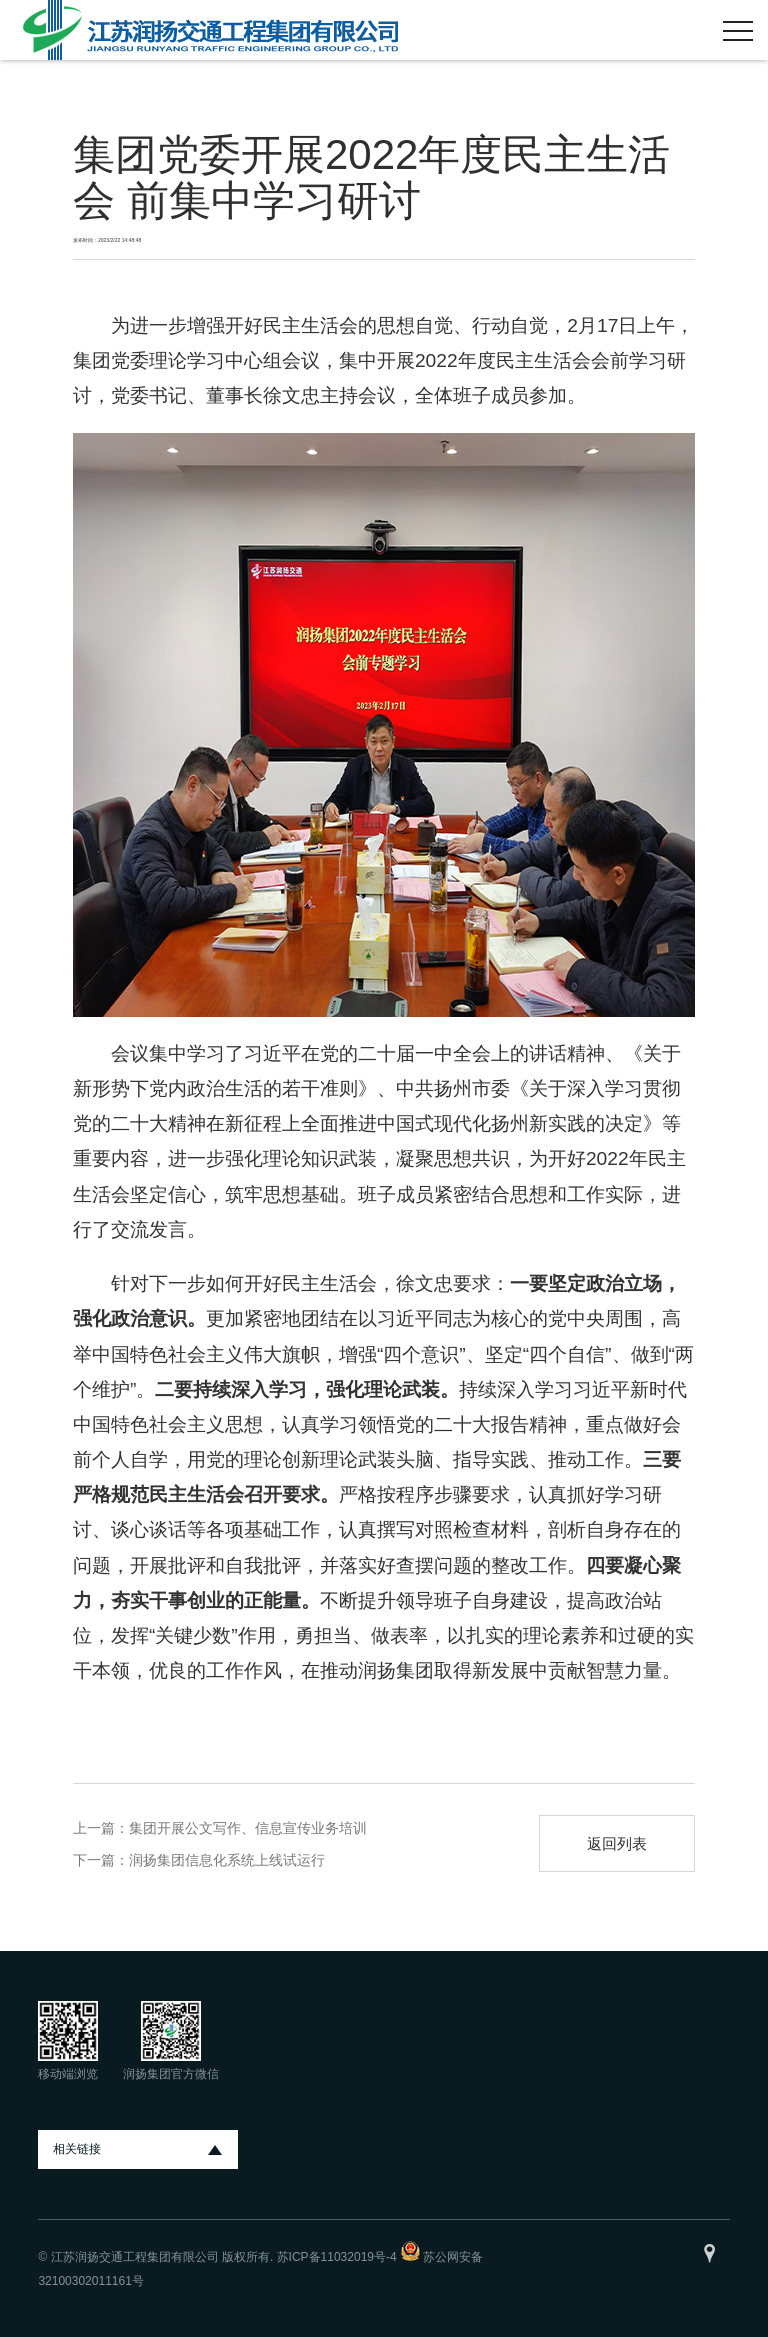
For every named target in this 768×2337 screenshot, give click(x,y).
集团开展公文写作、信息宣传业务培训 (248, 1828)
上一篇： (101, 1828)
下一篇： (101, 1860)
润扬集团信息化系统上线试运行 (227, 1860)
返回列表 (617, 1843)
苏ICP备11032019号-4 (337, 2257)
